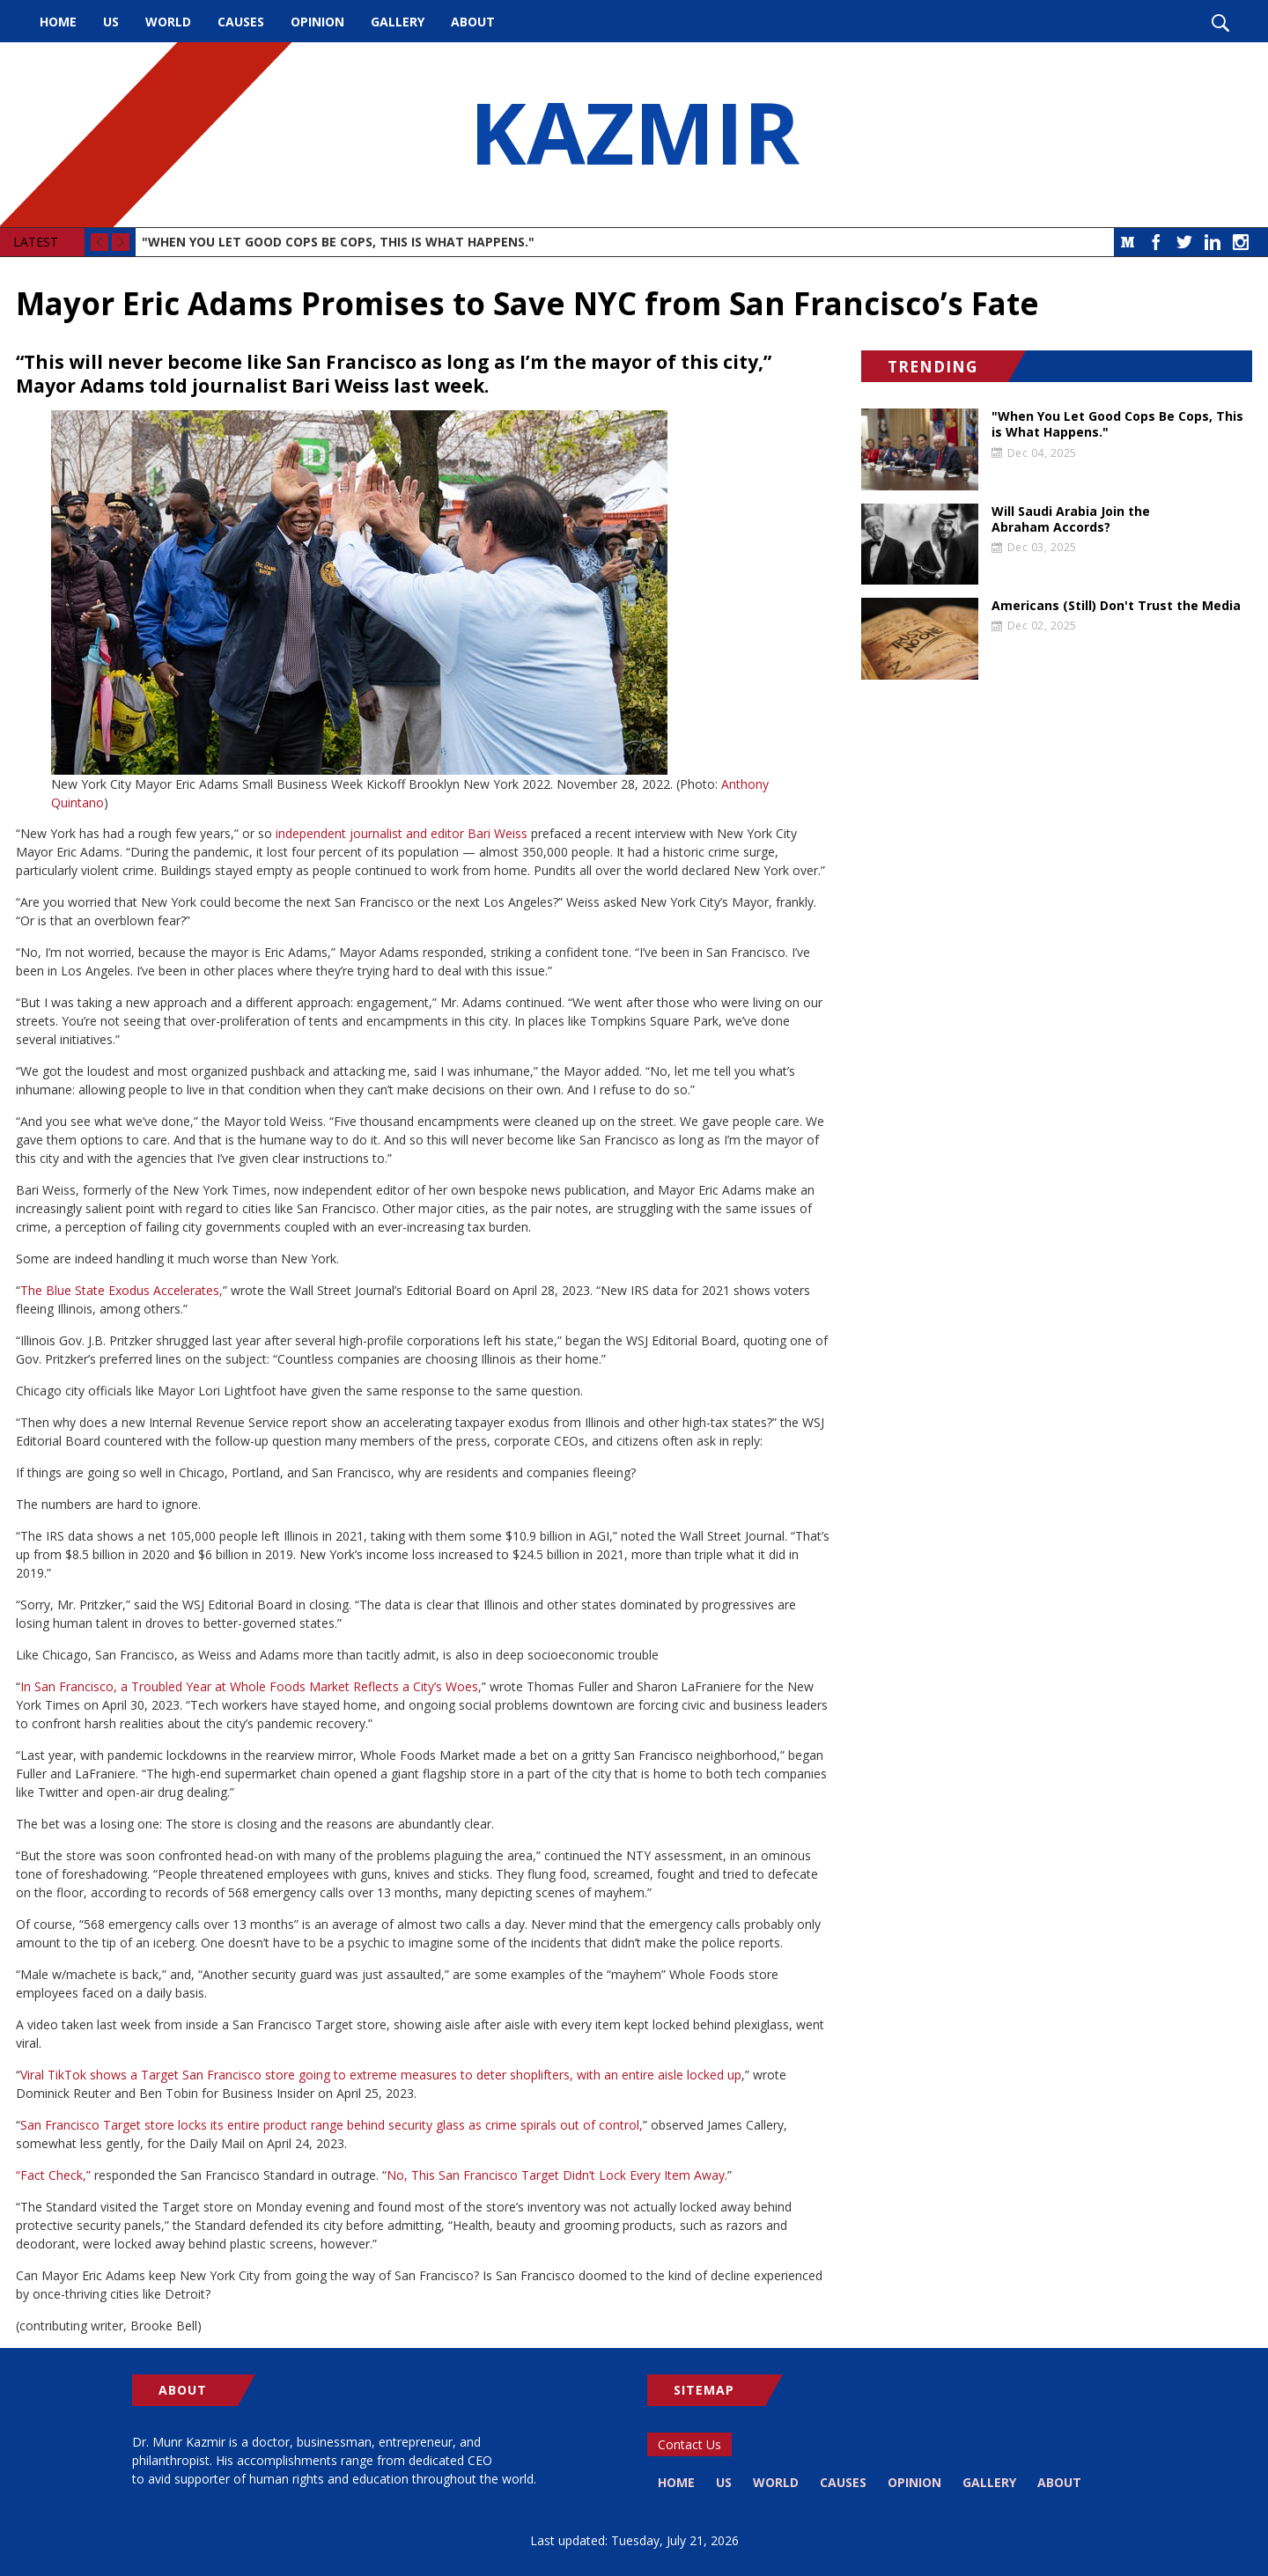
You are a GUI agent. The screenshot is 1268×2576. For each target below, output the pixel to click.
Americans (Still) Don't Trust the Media (1116, 606)
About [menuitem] (473, 21)
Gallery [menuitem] (397, 21)
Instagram (1241, 242)
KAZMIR (634, 135)
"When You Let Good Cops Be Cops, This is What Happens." (338, 241)
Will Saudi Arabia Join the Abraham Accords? (1071, 519)
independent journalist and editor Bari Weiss (401, 833)
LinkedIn (1212, 242)
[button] (422, 592)
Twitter (1184, 242)
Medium (1128, 242)
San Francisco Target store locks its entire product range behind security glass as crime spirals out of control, (331, 2124)
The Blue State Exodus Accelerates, (121, 1290)
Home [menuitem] (58, 21)
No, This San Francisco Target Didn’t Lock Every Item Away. (557, 2175)
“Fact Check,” (53, 2175)
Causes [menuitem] (240, 21)
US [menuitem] (111, 21)
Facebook (1156, 242)
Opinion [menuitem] (317, 21)
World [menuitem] (168, 21)
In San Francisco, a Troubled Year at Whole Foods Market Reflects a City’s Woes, (251, 1686)
